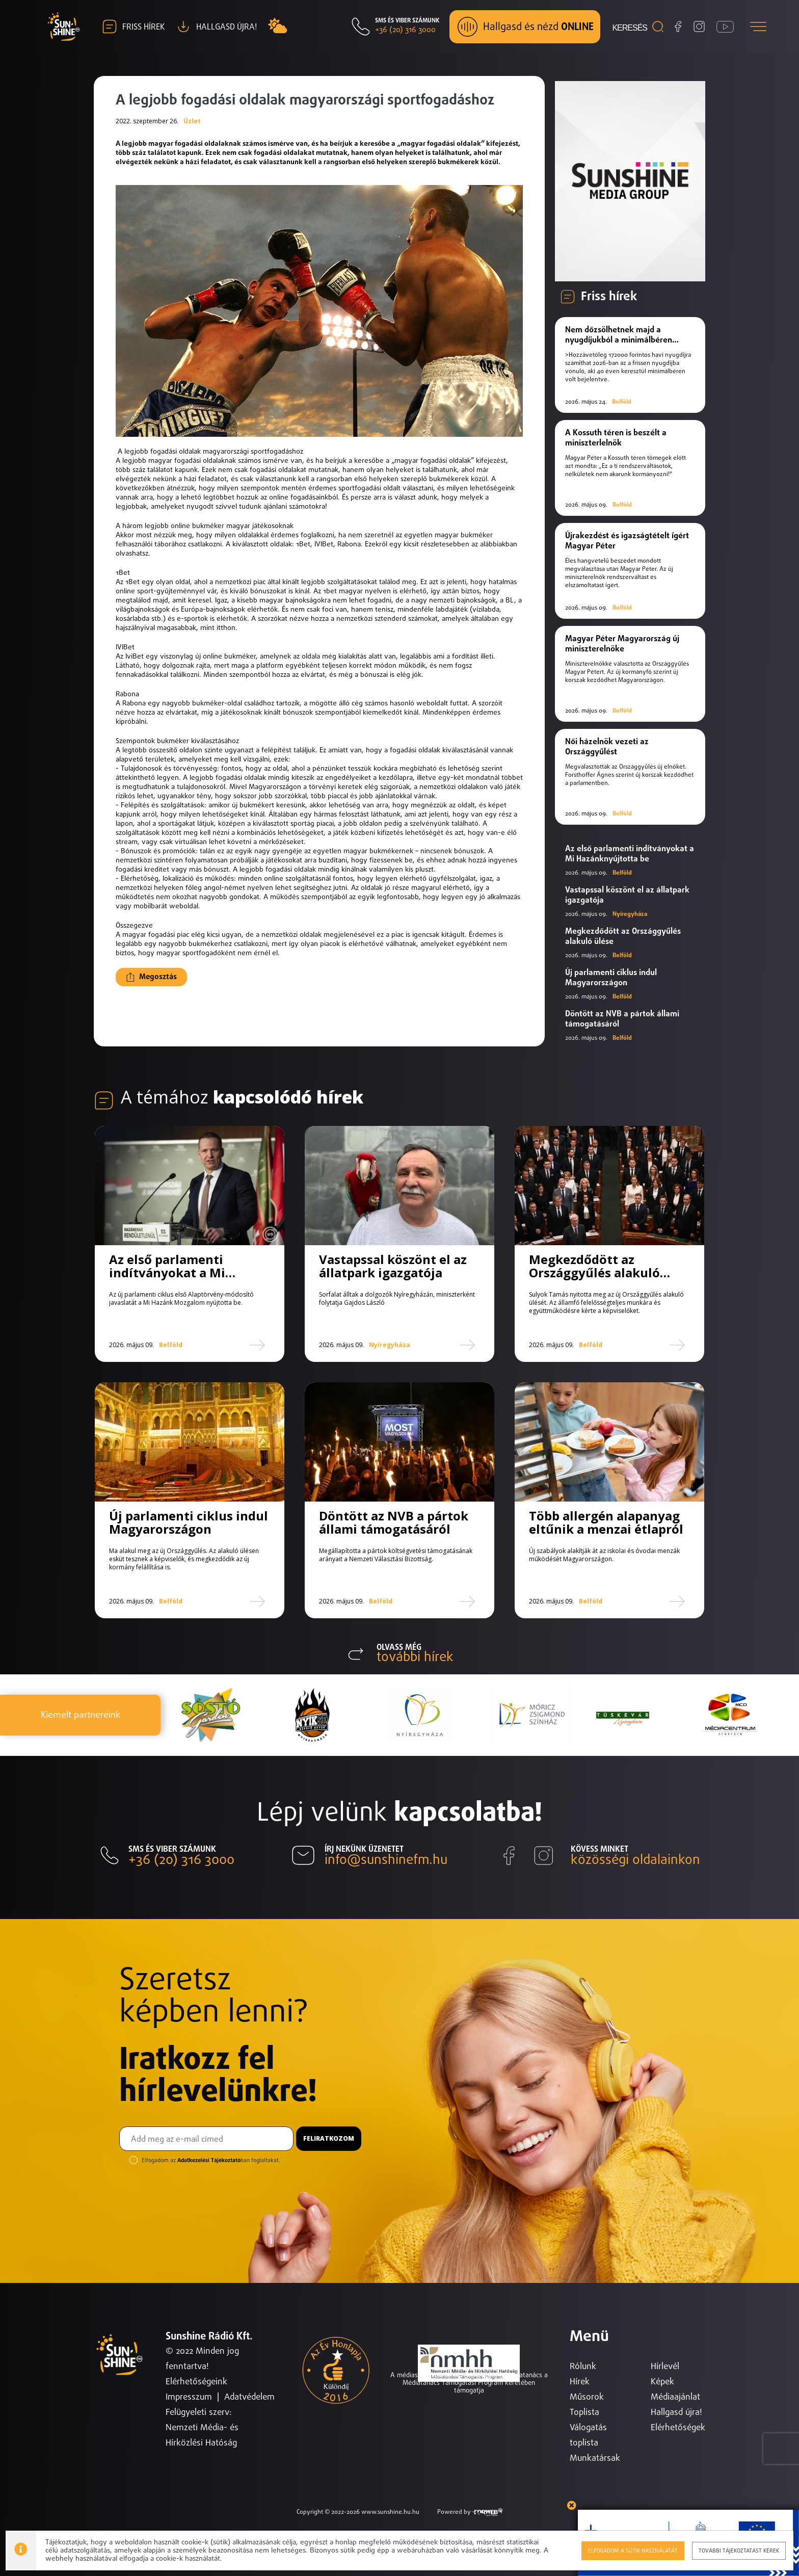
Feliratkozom (328, 2138)
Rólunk (583, 2366)
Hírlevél (665, 2366)
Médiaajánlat (675, 2397)
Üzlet (192, 121)
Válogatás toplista (588, 2436)
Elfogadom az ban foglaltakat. (211, 2160)
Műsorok (587, 2397)
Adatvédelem (249, 2397)
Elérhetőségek (678, 2428)
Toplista (584, 2412)
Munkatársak (595, 2458)
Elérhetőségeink (196, 2382)
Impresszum (189, 2397)
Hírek (580, 2382)
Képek (662, 2382)
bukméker (240, 656)
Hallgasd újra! (676, 2412)
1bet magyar (343, 591)
